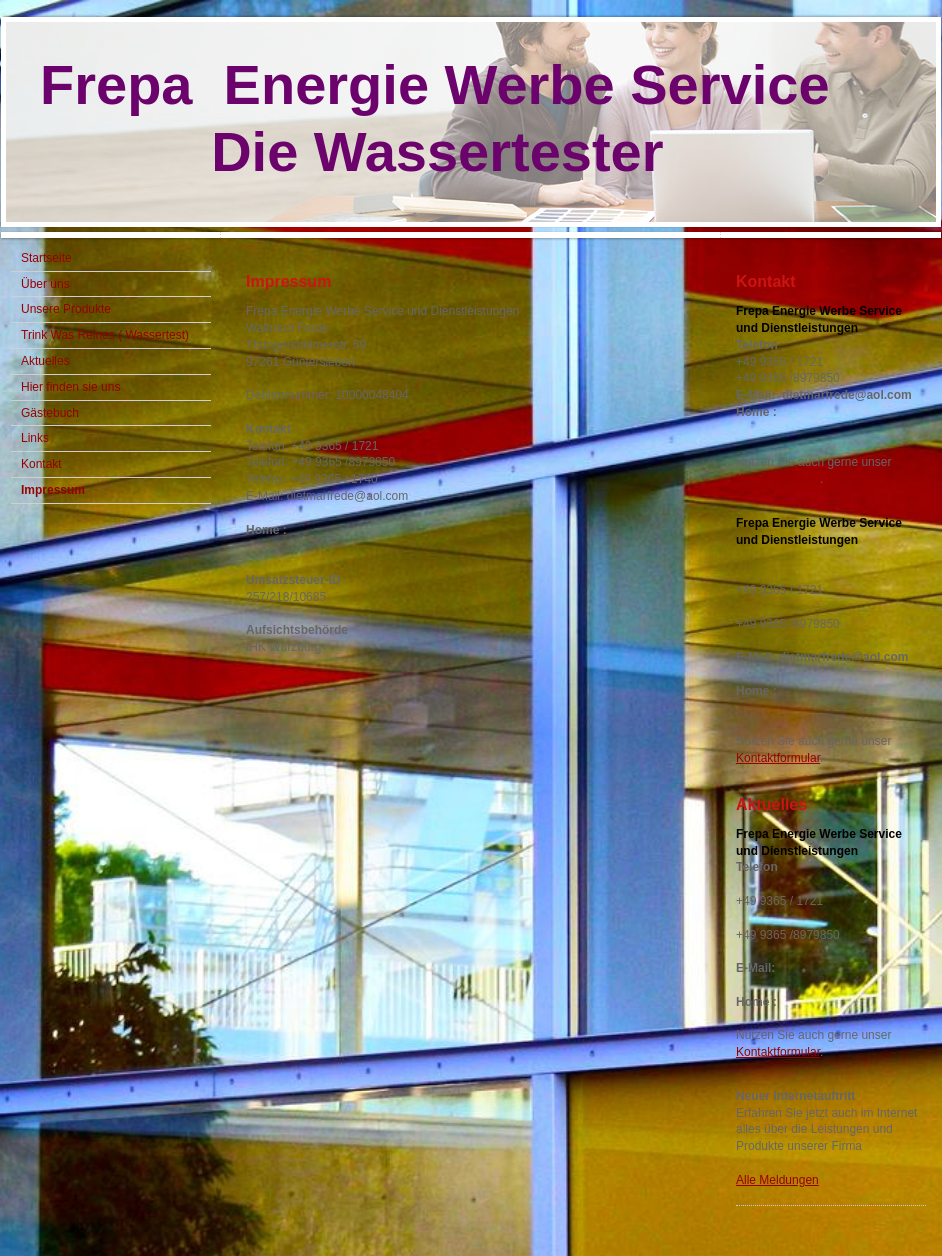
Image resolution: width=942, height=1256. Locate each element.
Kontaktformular (778, 479)
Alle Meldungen (777, 1180)
